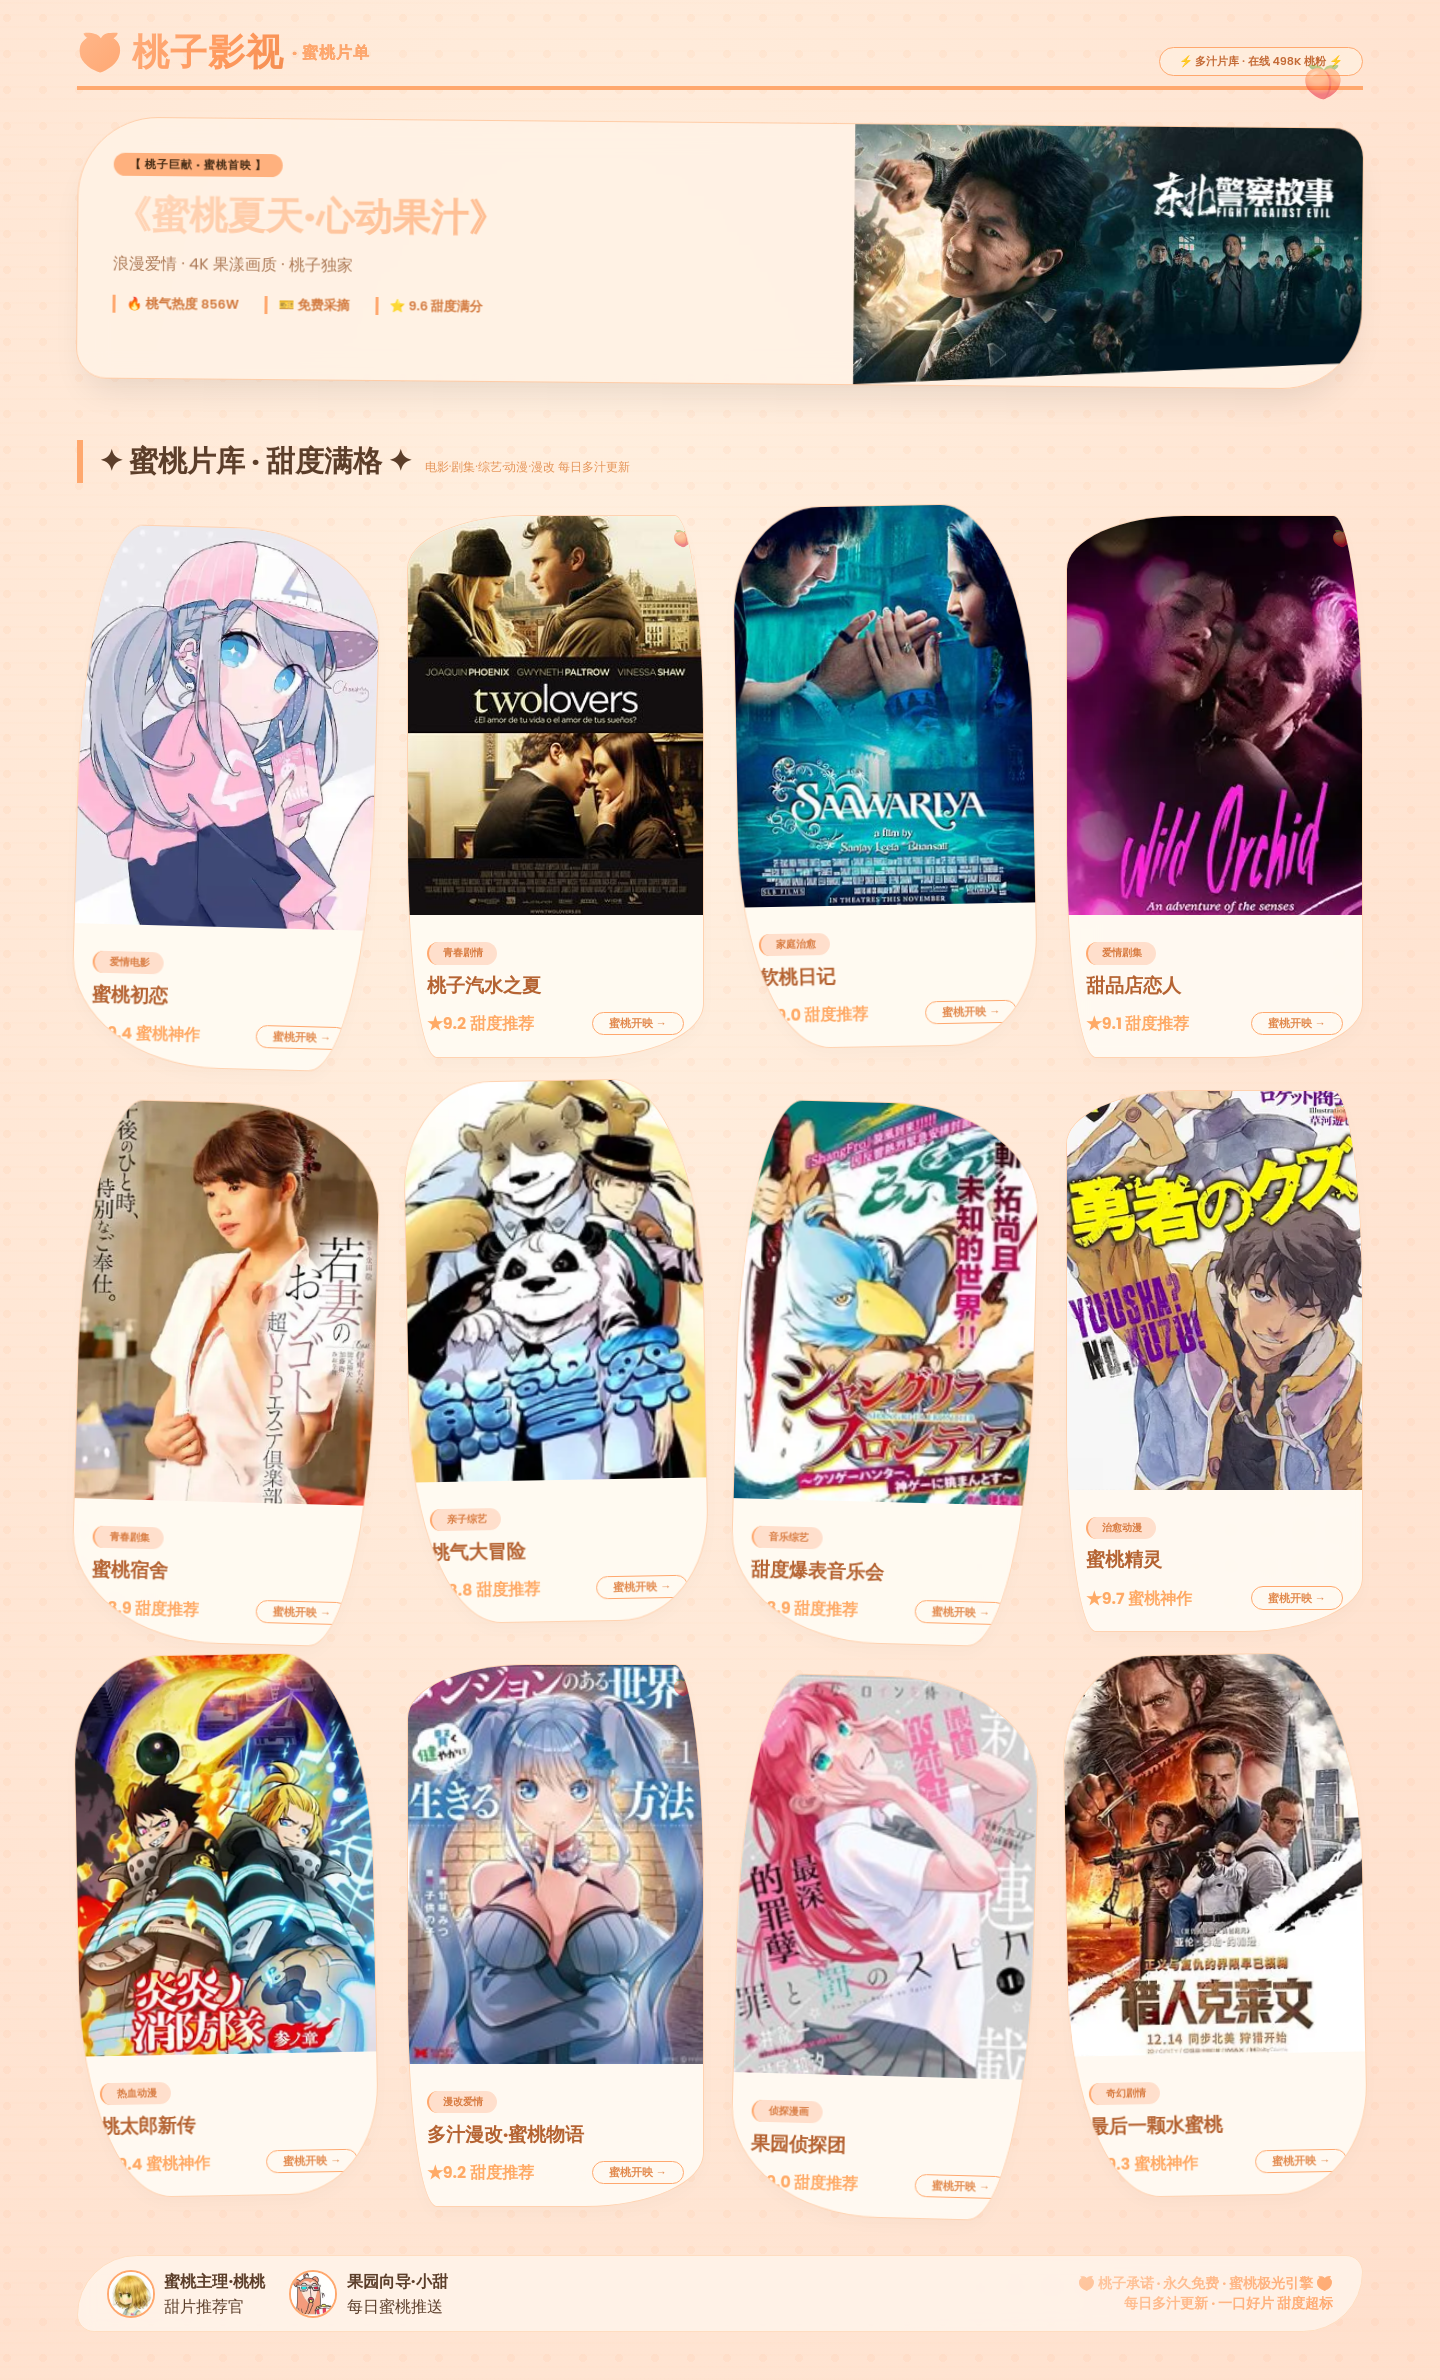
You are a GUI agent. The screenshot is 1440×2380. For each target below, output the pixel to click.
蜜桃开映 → (302, 1037)
